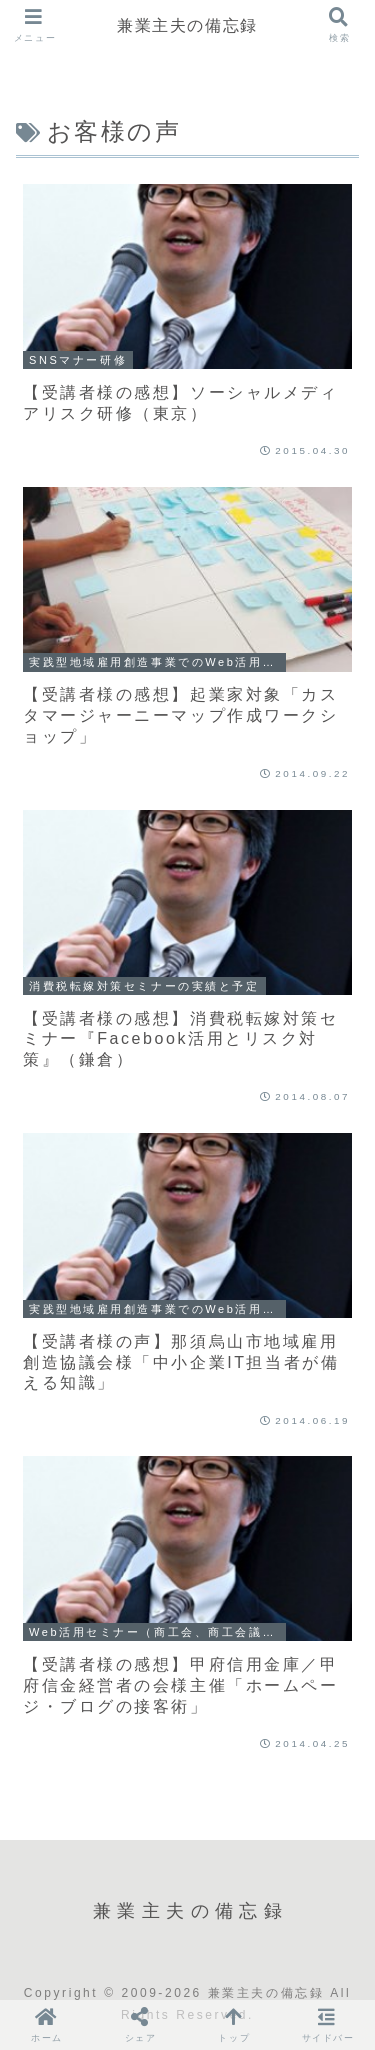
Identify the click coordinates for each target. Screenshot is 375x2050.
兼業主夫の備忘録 (187, 25)
